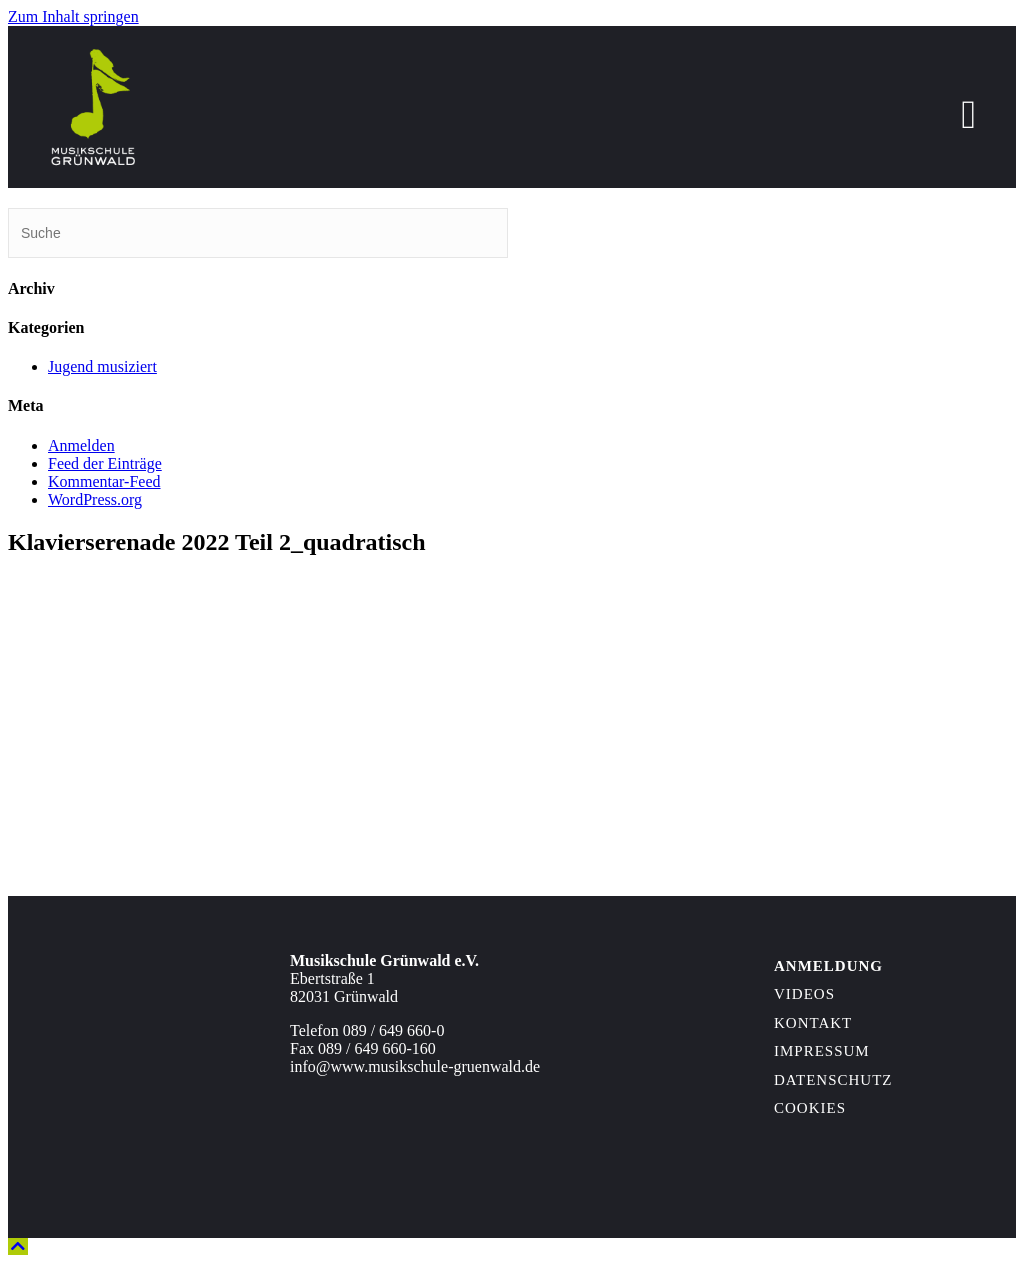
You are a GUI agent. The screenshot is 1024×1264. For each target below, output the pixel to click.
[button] (18, 1246)
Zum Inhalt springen (73, 16)
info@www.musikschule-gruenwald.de (415, 1066)
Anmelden (81, 445)
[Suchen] (258, 233)
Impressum (822, 1051)
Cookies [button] (810, 1108)
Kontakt (813, 1023)
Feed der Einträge (105, 463)
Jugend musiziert (102, 366)
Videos (804, 994)
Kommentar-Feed (104, 481)
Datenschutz (833, 1080)
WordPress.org (95, 499)
